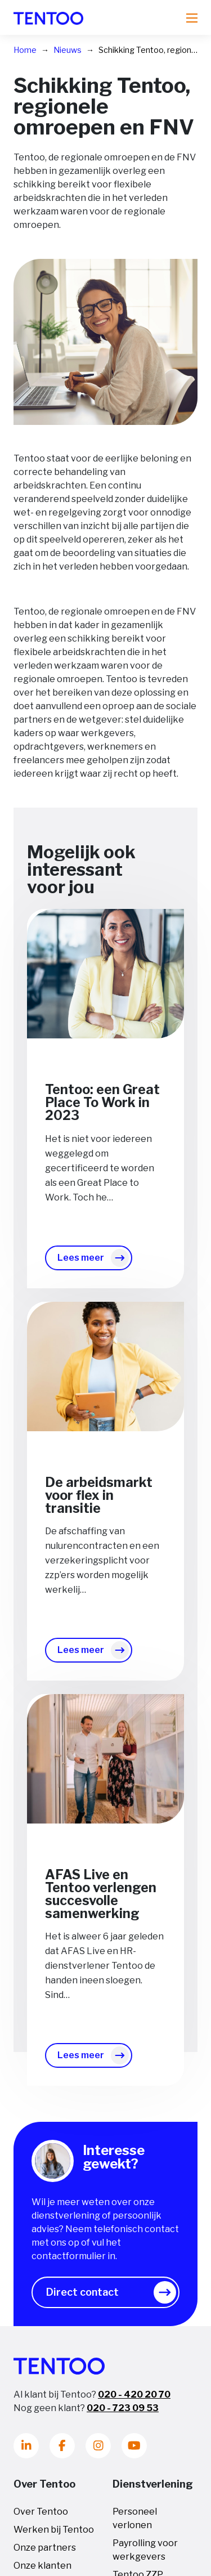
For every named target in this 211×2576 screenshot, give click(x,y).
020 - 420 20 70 (134, 2394)
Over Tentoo (41, 2511)
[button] (105, 2292)
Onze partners (45, 2547)
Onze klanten (42, 2565)
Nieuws (67, 50)
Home (25, 50)
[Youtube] (134, 2445)
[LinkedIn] (26, 2445)
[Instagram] (98, 2445)
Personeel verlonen (135, 2518)
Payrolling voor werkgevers (145, 2550)
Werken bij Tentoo (54, 2529)
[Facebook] (62, 2445)
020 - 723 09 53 (123, 2408)
